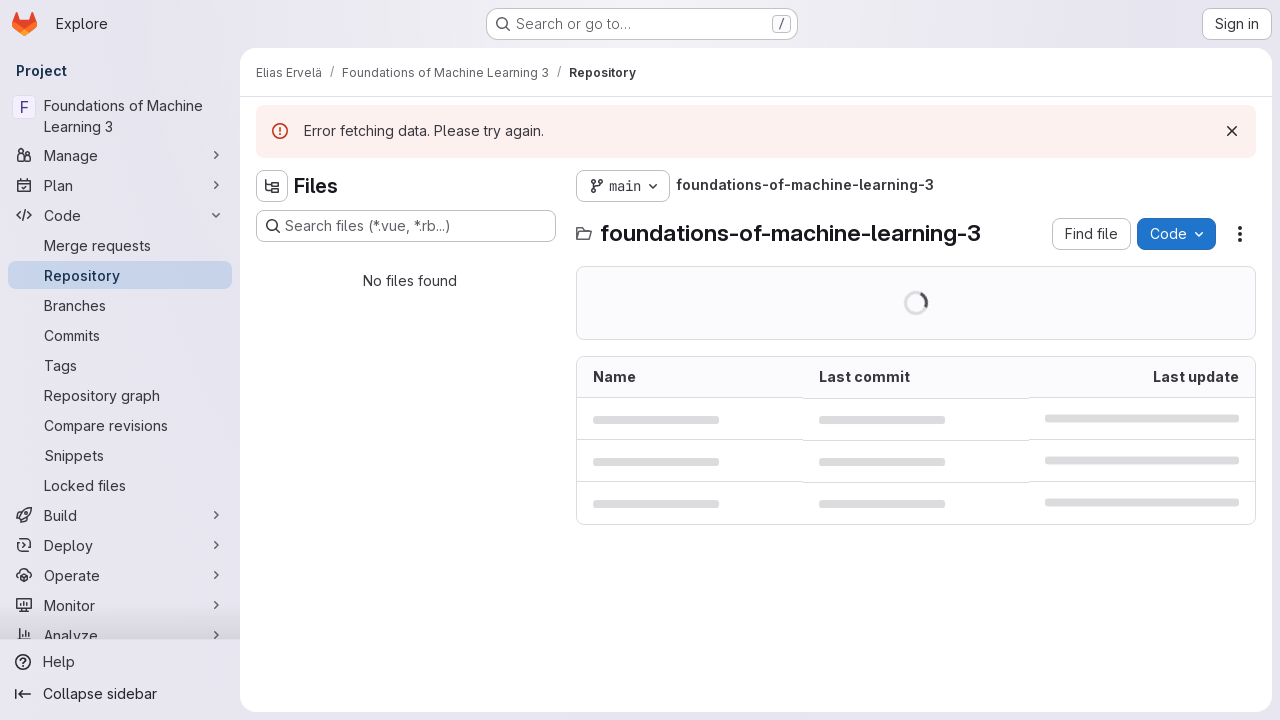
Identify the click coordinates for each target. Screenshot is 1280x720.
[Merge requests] (120, 245)
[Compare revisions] (120, 425)
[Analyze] (120, 635)
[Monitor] (120, 605)
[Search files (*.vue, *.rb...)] (406, 226)
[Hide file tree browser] (272, 186)
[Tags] (120, 365)
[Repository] (120, 275)
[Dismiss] (1232, 131)
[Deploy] (120, 545)
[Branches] (120, 305)
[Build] (120, 515)
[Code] (120, 215)
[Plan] (120, 185)
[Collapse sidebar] (120, 694)
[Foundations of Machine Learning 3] (120, 116)
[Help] (120, 662)
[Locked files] (120, 485)
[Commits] (120, 335)
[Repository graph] (120, 395)
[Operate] (120, 575)
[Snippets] (120, 455)
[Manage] (120, 155)
